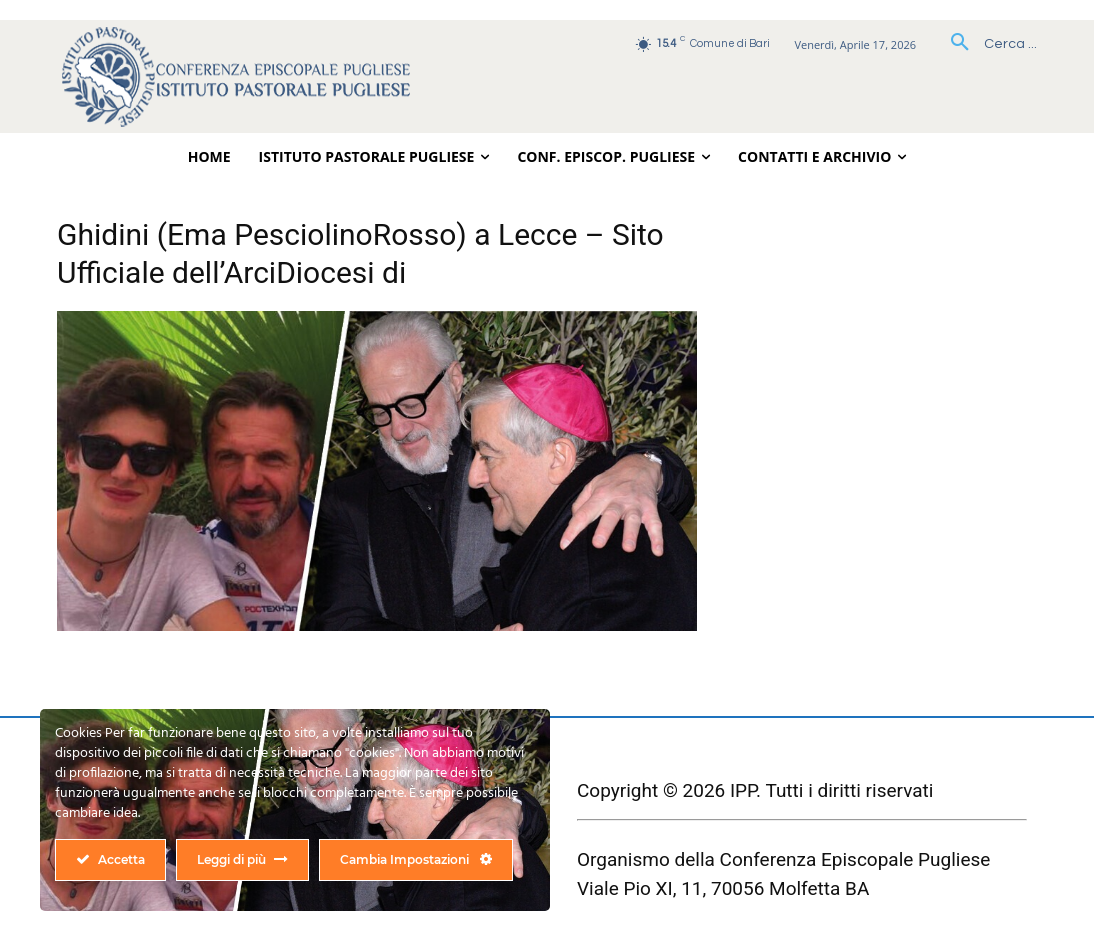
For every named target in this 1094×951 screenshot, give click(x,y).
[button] (986, 44)
